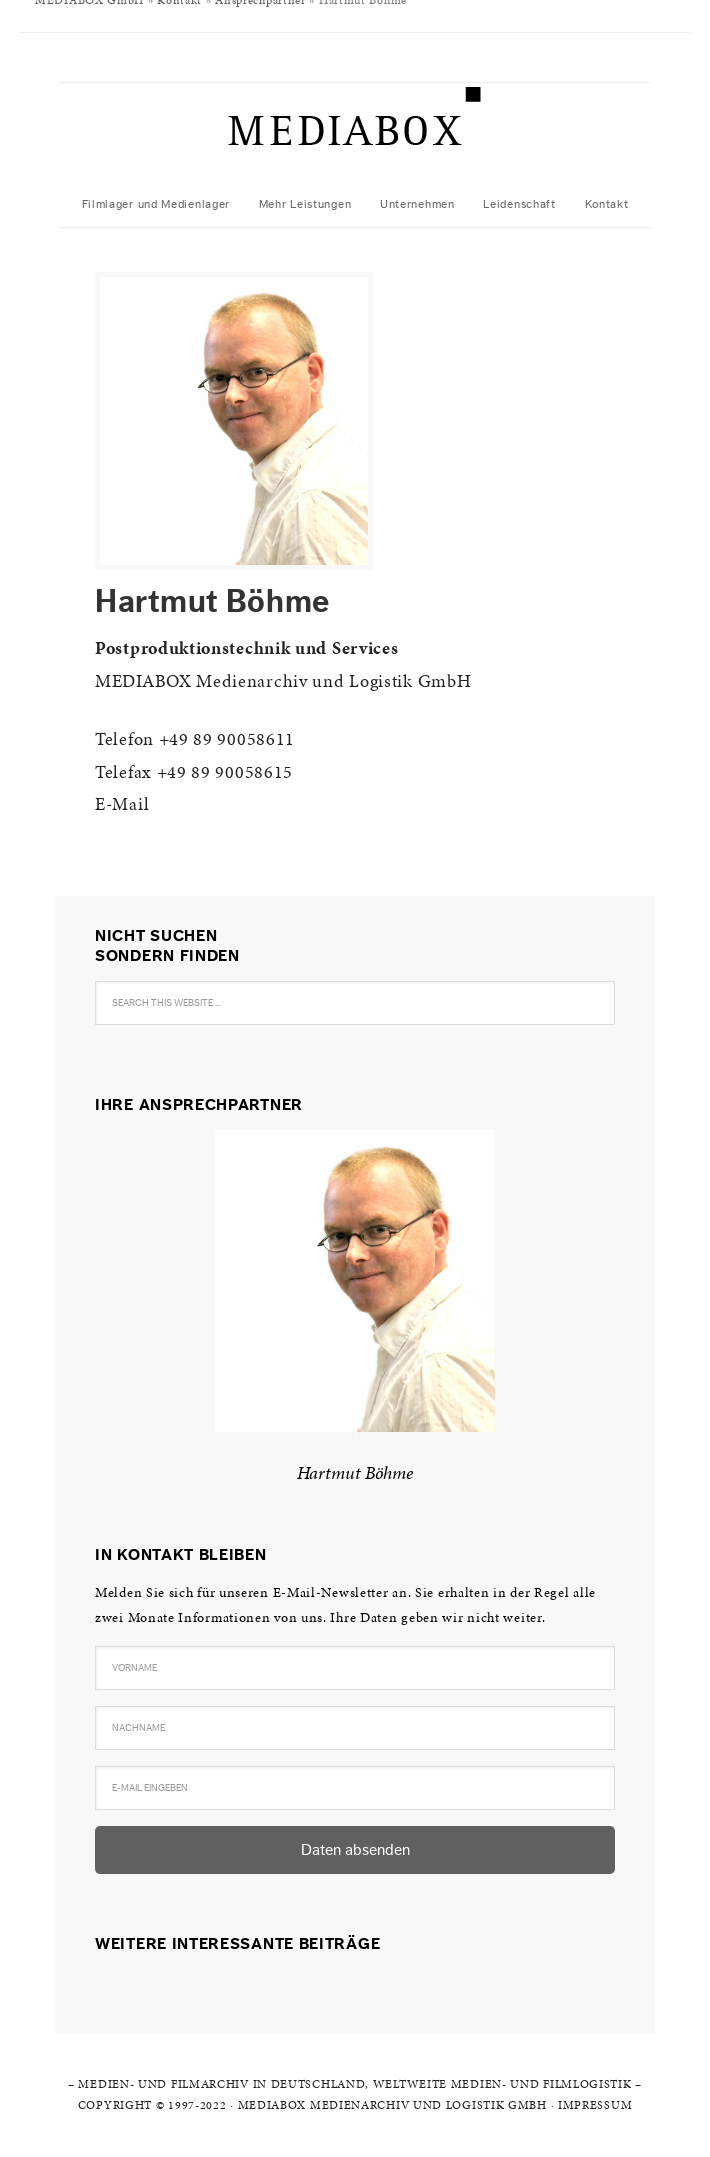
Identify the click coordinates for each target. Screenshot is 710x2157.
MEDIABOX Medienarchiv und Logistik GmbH (392, 2105)
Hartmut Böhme (355, 1472)
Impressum (595, 2105)
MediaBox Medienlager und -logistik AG (355, 132)
